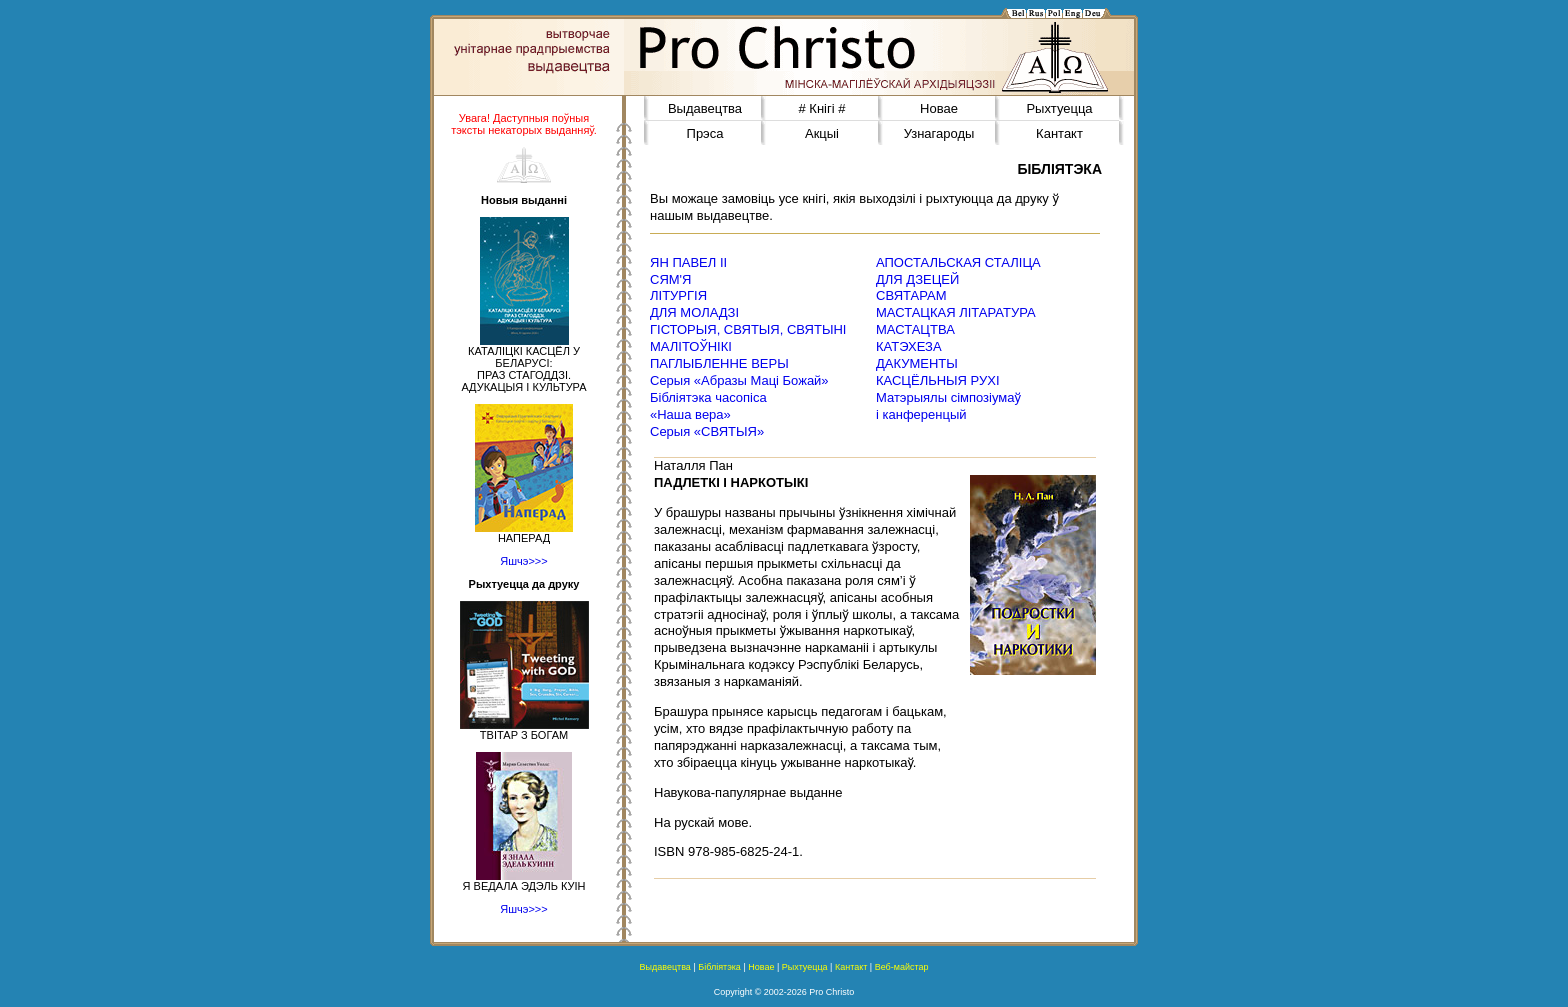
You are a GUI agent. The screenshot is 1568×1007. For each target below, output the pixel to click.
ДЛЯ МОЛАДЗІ (694, 312)
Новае (939, 108)
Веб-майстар (902, 967)
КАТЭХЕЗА (909, 346)
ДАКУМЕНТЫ (917, 363)
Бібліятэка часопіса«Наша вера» (708, 406)
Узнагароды (939, 133)
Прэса (705, 133)
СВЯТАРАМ (911, 295)
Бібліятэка (719, 967)
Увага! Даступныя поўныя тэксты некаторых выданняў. (524, 124)
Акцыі (822, 133)
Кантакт (1059, 133)
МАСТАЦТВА (915, 329)
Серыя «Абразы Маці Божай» (739, 380)
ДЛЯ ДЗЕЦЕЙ (917, 279)
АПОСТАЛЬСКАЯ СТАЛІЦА (958, 262)
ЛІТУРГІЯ (678, 295)
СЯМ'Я (670, 279)
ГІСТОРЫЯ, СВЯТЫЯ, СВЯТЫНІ (748, 329)
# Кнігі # (822, 108)
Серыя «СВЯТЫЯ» (707, 431)
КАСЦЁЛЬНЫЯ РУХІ (938, 380)
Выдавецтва (705, 108)
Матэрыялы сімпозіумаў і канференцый (948, 406)
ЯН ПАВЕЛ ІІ (688, 262)
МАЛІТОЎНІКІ (691, 346)
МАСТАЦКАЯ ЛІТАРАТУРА (956, 312)
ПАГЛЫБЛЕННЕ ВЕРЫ (719, 363)
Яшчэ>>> (523, 561)
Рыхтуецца (1059, 108)
